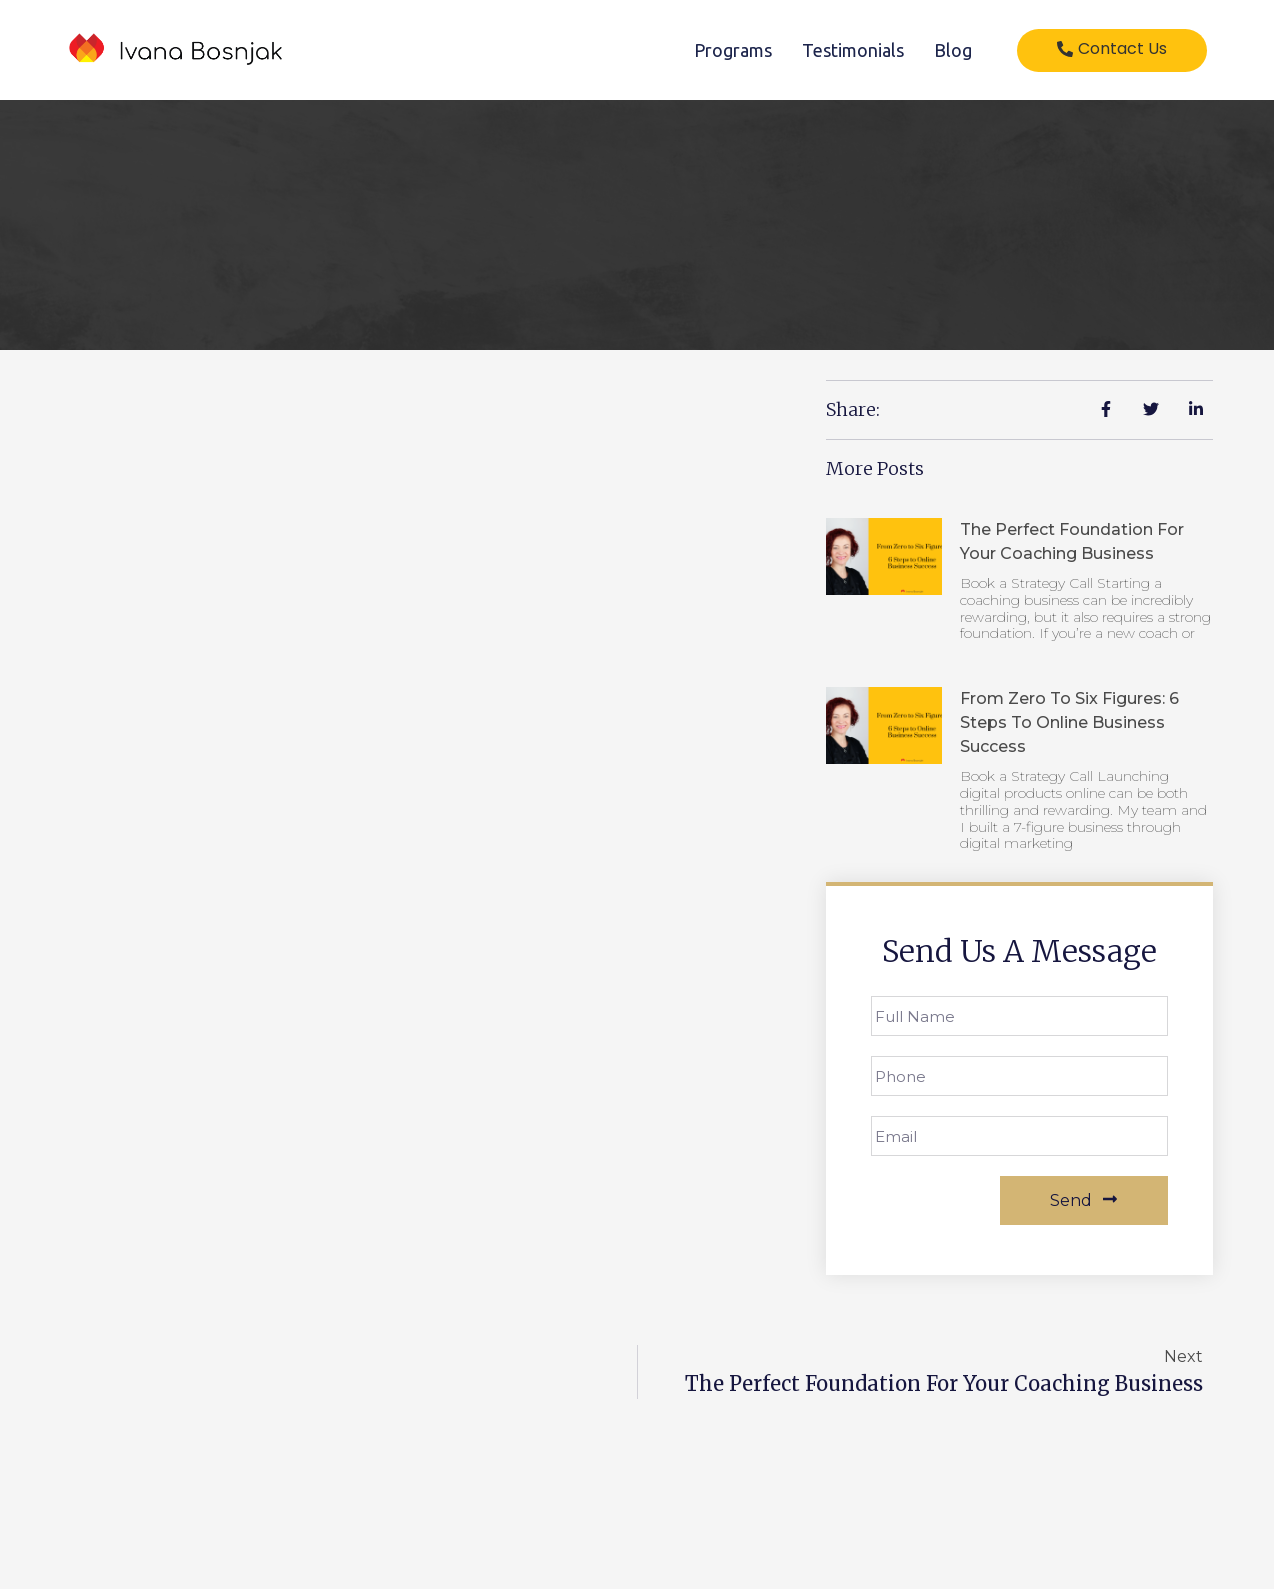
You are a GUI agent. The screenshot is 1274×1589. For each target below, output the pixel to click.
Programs (733, 50)
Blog (953, 50)
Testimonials (853, 50)
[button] (1112, 50)
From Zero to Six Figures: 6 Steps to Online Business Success (1069, 722)
